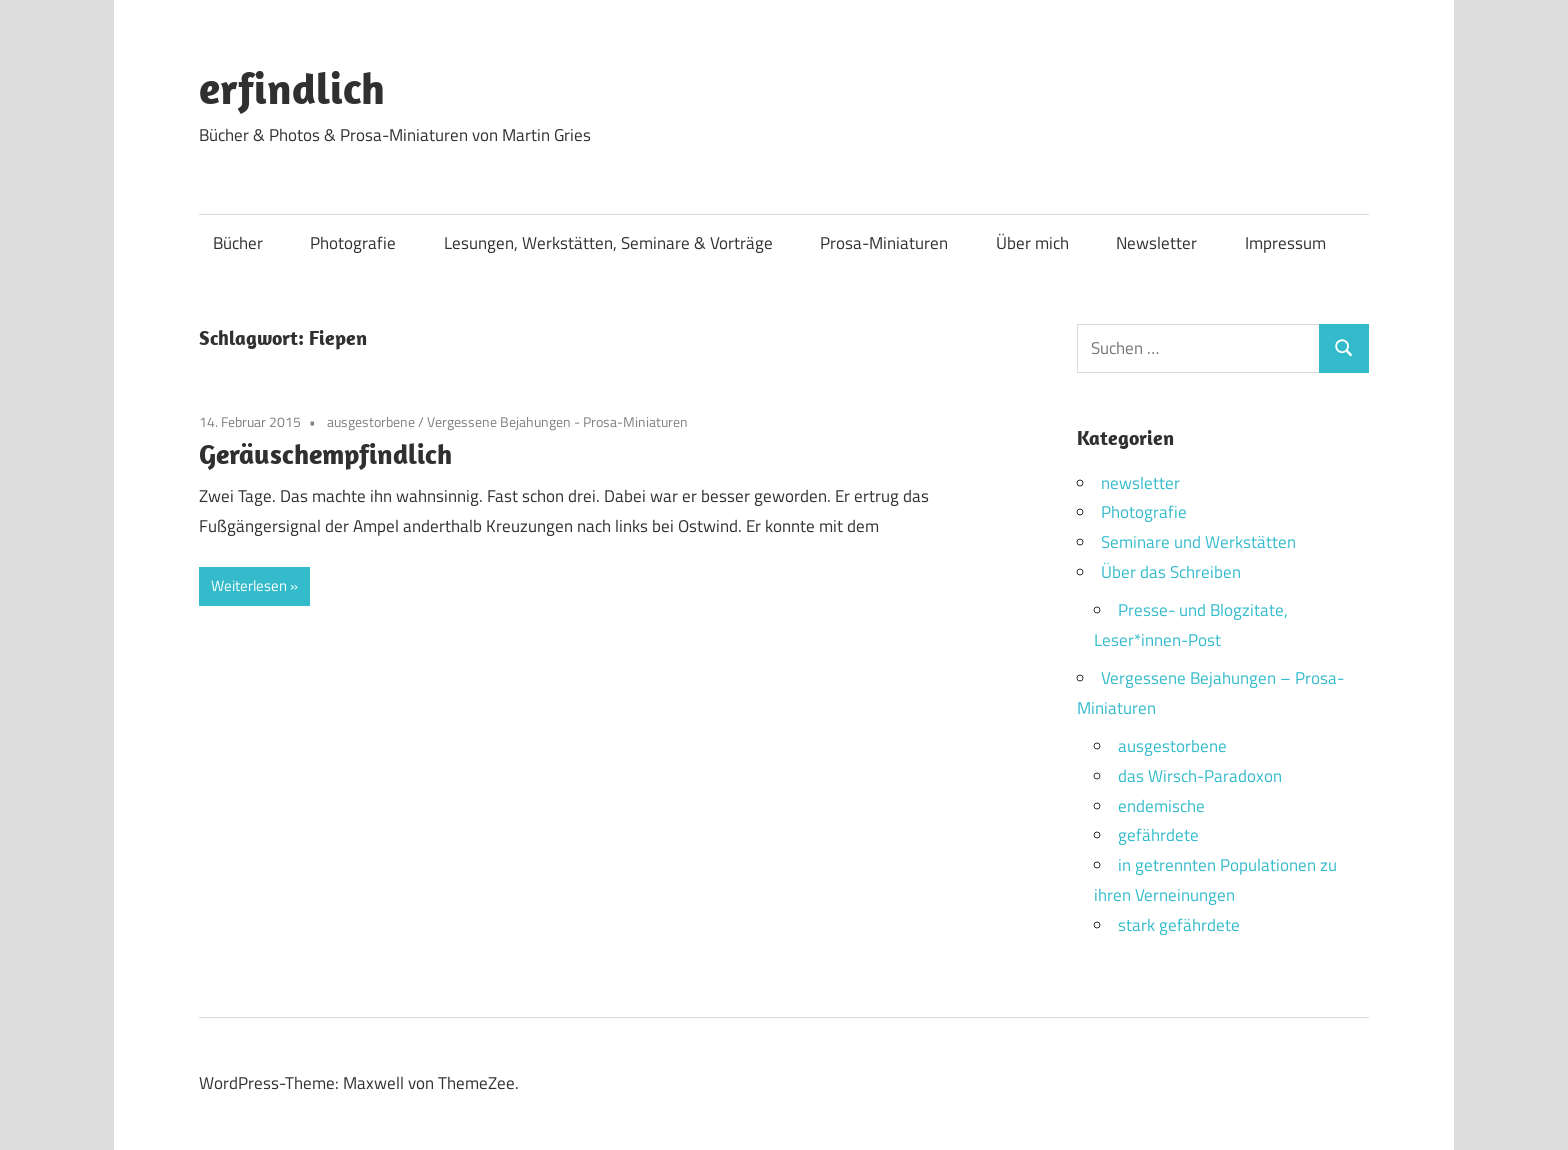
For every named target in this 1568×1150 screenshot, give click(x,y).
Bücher (238, 243)
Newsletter (1156, 243)
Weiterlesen (249, 585)
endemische (1161, 806)
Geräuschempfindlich (325, 453)
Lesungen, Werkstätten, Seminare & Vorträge (608, 243)
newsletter (1140, 483)
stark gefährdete (1179, 925)
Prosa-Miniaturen (884, 243)
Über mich (1032, 243)
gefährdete (1158, 835)
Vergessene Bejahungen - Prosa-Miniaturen (557, 421)
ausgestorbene (371, 421)
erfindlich (292, 88)
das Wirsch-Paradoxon (1200, 776)
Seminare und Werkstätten (1198, 542)
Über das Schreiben (1171, 572)
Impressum (1285, 243)
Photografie (353, 243)
